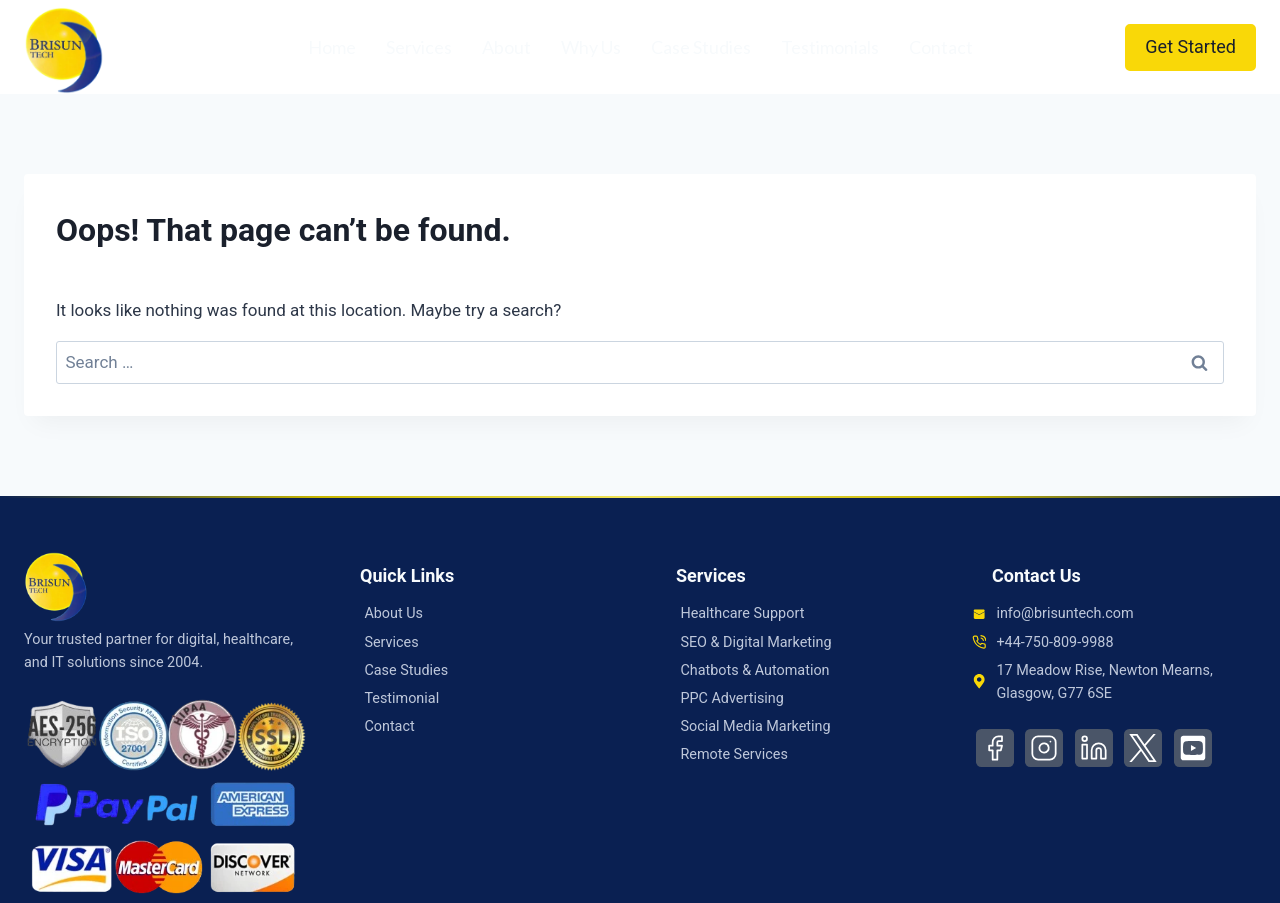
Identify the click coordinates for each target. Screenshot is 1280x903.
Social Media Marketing (755, 726)
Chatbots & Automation (754, 670)
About (506, 47)
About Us (393, 613)
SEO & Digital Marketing (755, 642)
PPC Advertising (732, 698)
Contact (941, 47)
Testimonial (401, 698)
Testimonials (830, 47)
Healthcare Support (742, 613)
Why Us (591, 47)
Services (419, 47)
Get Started (1190, 46)
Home (332, 47)
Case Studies (701, 47)
